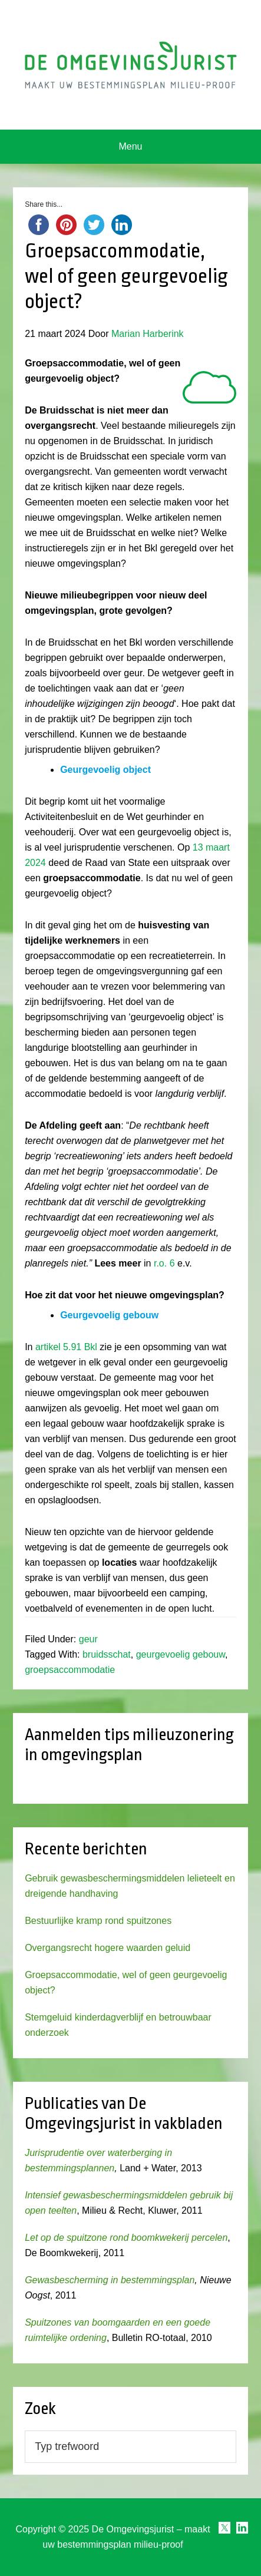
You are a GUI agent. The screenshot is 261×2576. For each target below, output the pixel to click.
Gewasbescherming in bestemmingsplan (109, 2280)
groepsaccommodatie (70, 1670)
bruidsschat (106, 1654)
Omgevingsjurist (130, 64)
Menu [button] (130, 146)
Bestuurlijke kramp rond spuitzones (98, 1921)
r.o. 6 (164, 1263)
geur (88, 1639)
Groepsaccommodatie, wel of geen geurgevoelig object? (126, 276)
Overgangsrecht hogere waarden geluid (107, 1948)
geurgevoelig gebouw (180, 1654)
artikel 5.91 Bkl (66, 1347)
